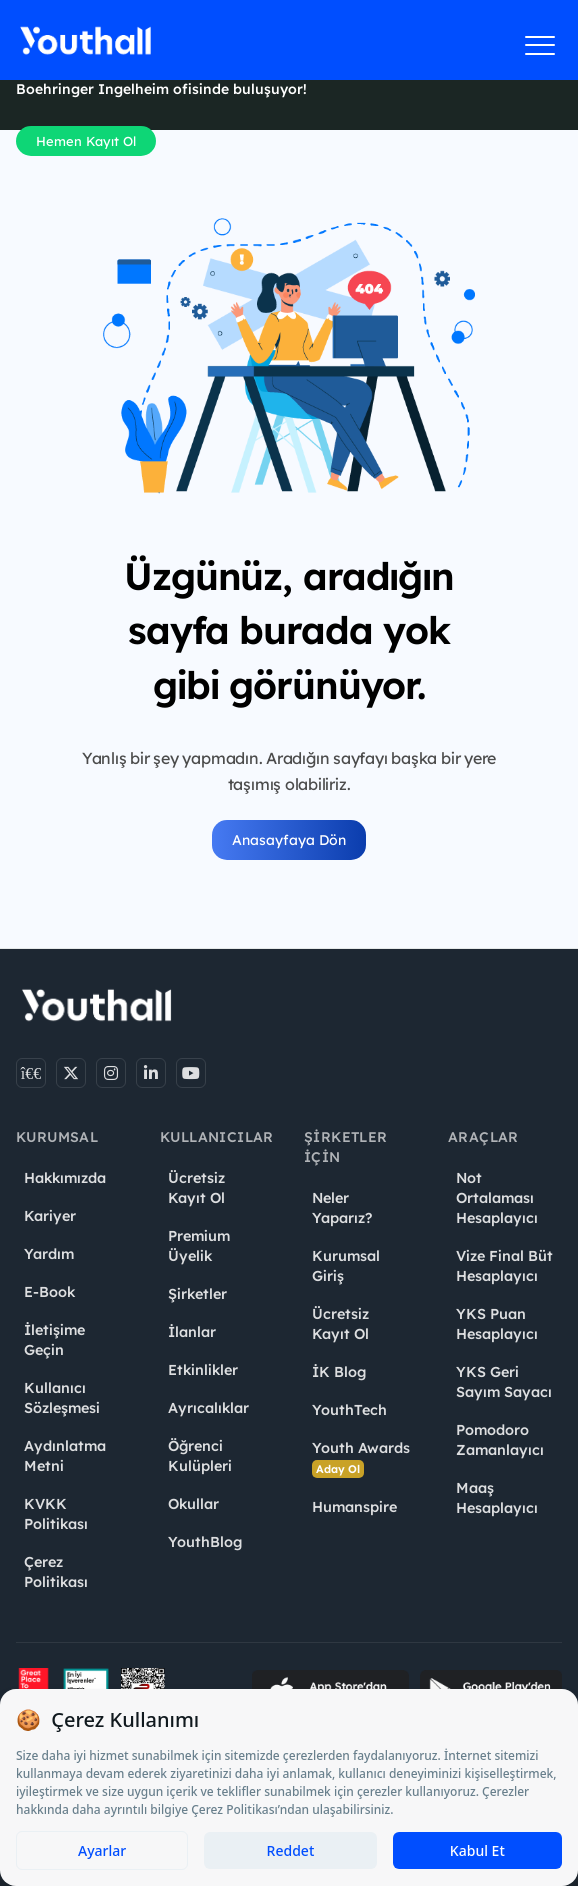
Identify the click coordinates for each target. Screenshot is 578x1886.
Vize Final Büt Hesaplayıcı (504, 1266)
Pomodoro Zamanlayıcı (500, 1440)
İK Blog (339, 1372)
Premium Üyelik (199, 1246)
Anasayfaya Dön (289, 840)
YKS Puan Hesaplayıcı (497, 1324)
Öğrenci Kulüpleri (200, 1456)
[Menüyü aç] (540, 45)
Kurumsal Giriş (346, 1266)
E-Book (49, 1292)
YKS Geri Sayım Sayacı (504, 1382)
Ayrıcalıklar (208, 1408)
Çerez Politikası (56, 1572)
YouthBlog (205, 1542)
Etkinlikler (203, 1370)
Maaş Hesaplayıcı (497, 1498)
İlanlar (192, 1332)
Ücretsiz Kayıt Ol (196, 1188)
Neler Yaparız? (342, 1208)
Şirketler (197, 1294)
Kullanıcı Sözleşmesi (62, 1398)
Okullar (193, 1504)
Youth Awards (361, 1458)
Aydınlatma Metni (65, 1456)
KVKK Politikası (56, 1514)
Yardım (49, 1254)
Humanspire (354, 1507)
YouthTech (349, 1410)
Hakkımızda (65, 1178)
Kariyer (50, 1216)
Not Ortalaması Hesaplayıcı (497, 1198)
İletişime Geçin (54, 1340)
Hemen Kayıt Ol (86, 141)
